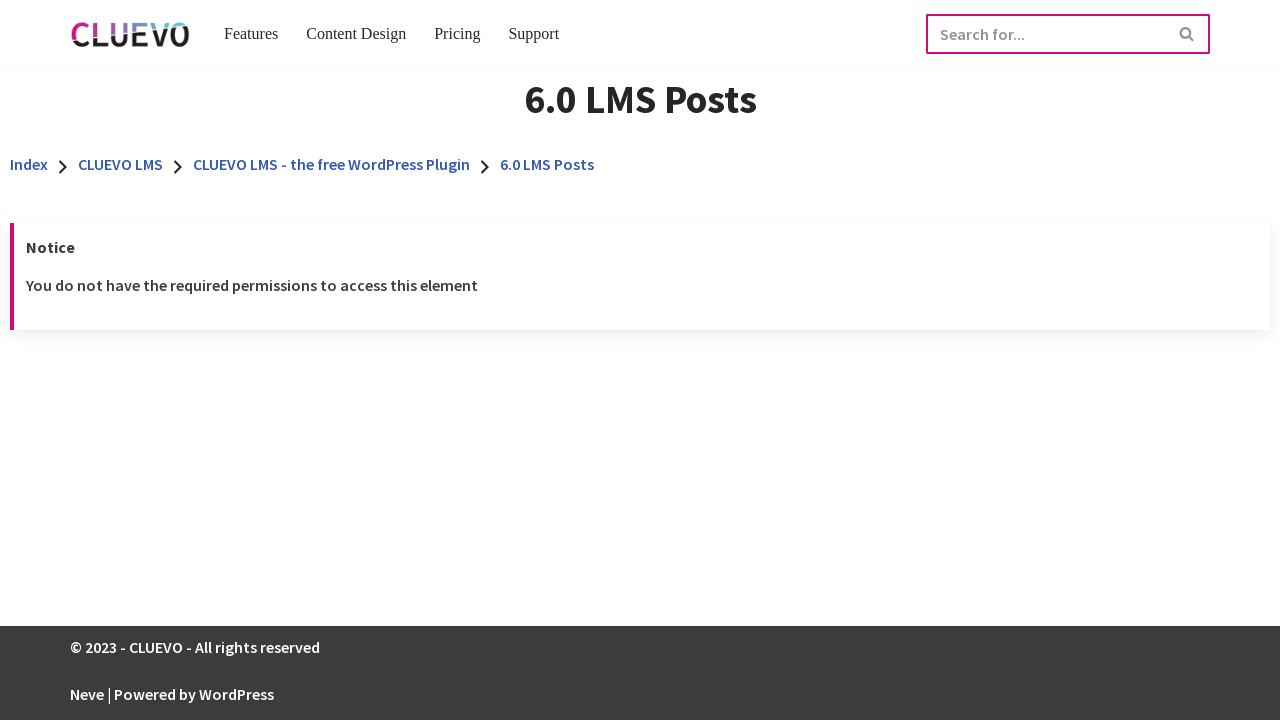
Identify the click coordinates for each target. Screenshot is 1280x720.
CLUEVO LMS (120, 164)
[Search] (1045, 34)
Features (251, 33)
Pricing (457, 33)
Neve (87, 694)
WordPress (236, 694)
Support (533, 33)
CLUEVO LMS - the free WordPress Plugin (331, 164)
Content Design (356, 33)
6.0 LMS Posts (547, 164)
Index (29, 164)
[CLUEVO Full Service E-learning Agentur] (130, 33)
